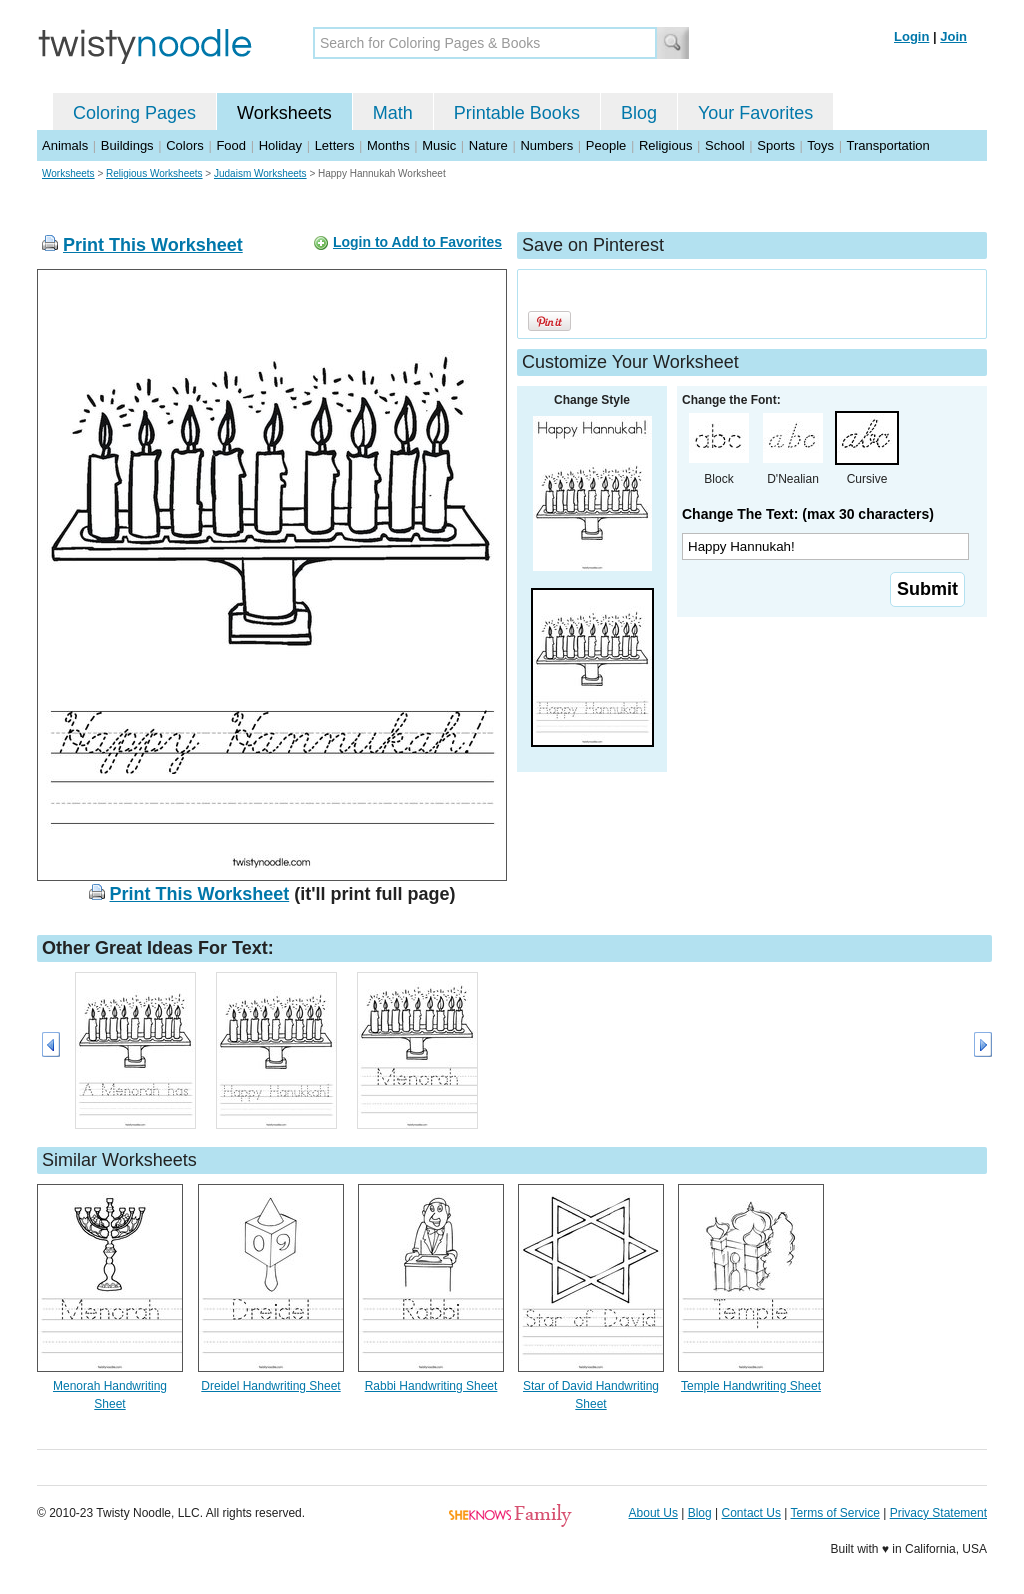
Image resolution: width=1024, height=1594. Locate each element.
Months (388, 145)
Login (911, 36)
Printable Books (517, 113)
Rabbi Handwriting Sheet (431, 1386)
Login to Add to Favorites (417, 242)
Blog (639, 113)
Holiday (280, 145)
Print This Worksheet (153, 245)
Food (231, 145)
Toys (820, 145)
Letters (335, 145)
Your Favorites (755, 113)
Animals (65, 145)
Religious (665, 145)
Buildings (127, 145)
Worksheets (284, 113)
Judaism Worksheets (260, 173)
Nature (488, 145)
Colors (185, 145)
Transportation (887, 145)
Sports (776, 145)
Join (953, 36)
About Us (653, 1513)
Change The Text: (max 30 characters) (808, 514)
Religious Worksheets (154, 173)
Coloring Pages (134, 113)
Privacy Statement (938, 1513)
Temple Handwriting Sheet (751, 1386)
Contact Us (751, 1513)
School (725, 145)
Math (393, 113)
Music (439, 145)
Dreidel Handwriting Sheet (270, 1386)
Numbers (546, 145)
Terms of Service (834, 1513)
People (606, 145)
